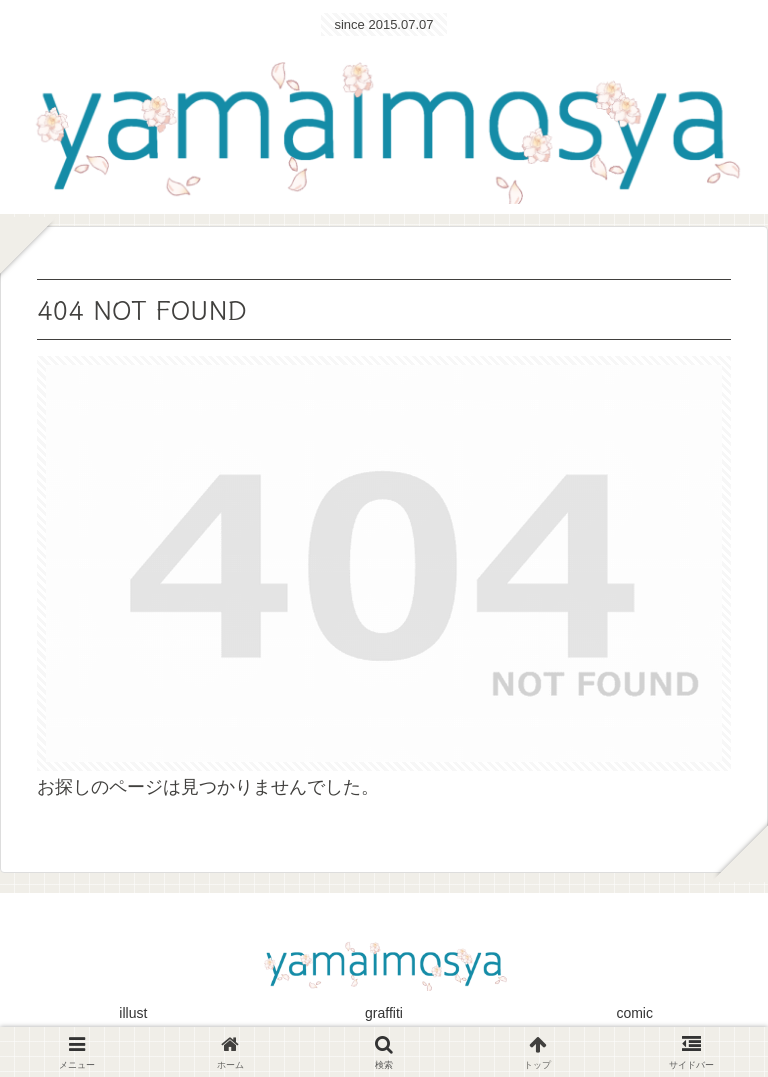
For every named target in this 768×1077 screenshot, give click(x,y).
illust (133, 1013)
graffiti (384, 1013)
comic (634, 1013)
